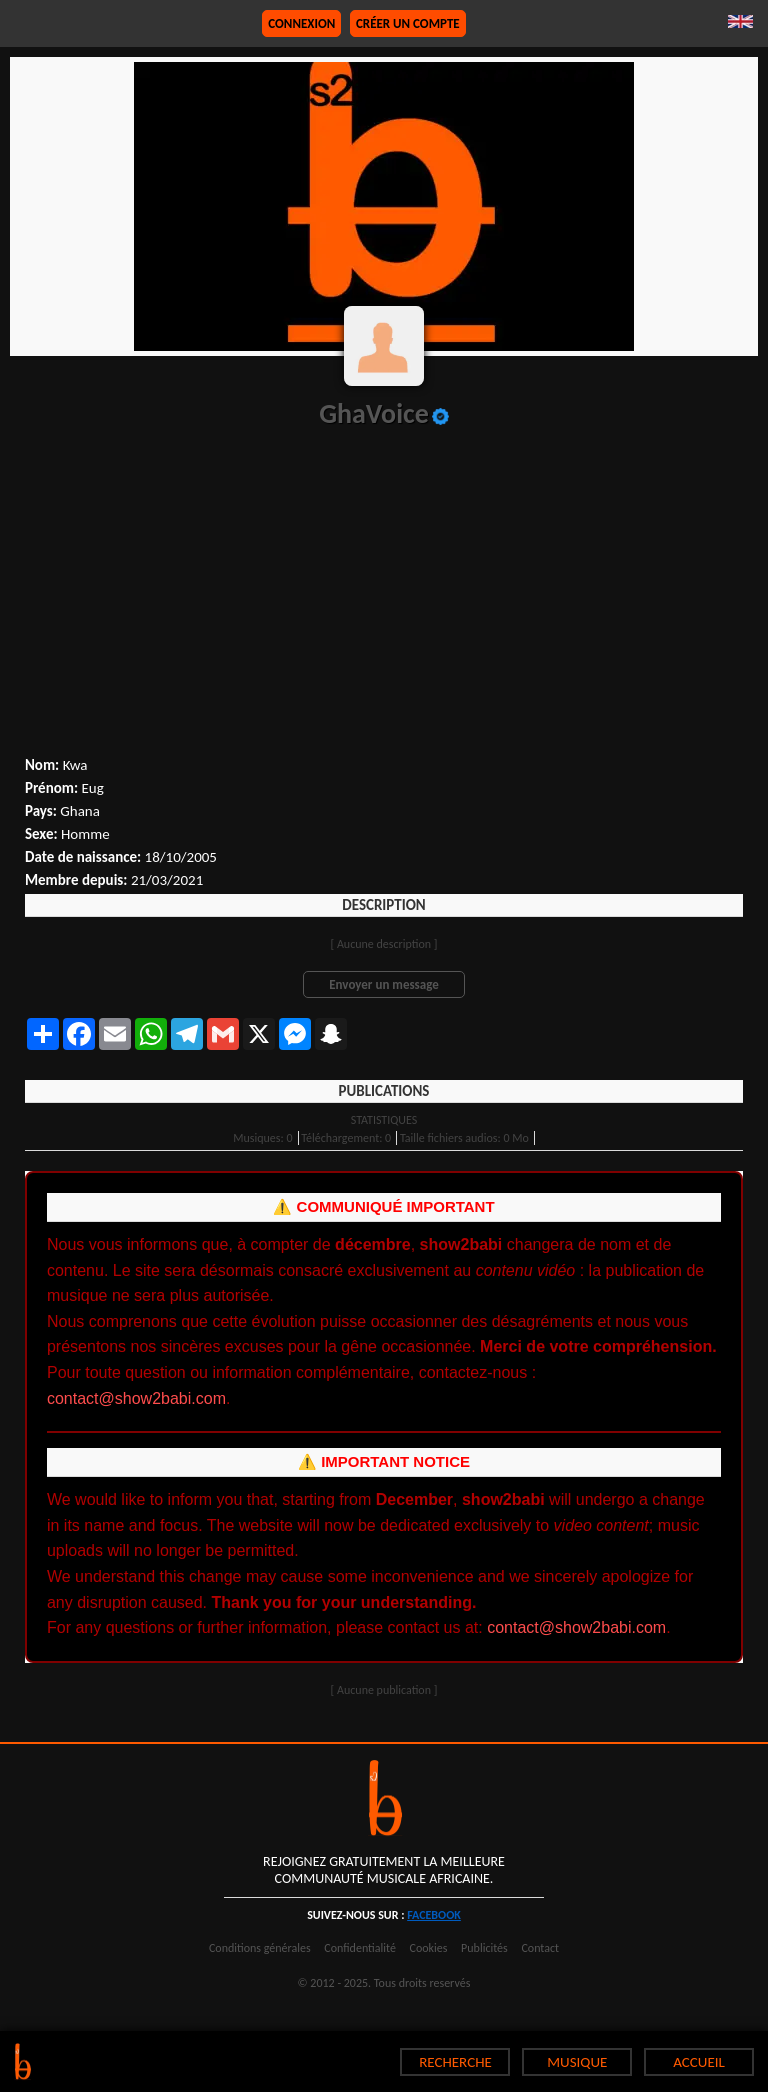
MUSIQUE (577, 2062)
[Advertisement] (384, 606)
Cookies (429, 1948)
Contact (540, 1948)
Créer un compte (408, 23)
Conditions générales (260, 1948)
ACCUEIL (699, 2062)
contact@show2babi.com (136, 1398)
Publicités (484, 1948)
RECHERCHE (455, 2062)
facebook (434, 1915)
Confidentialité (360, 1948)
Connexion (301, 23)
